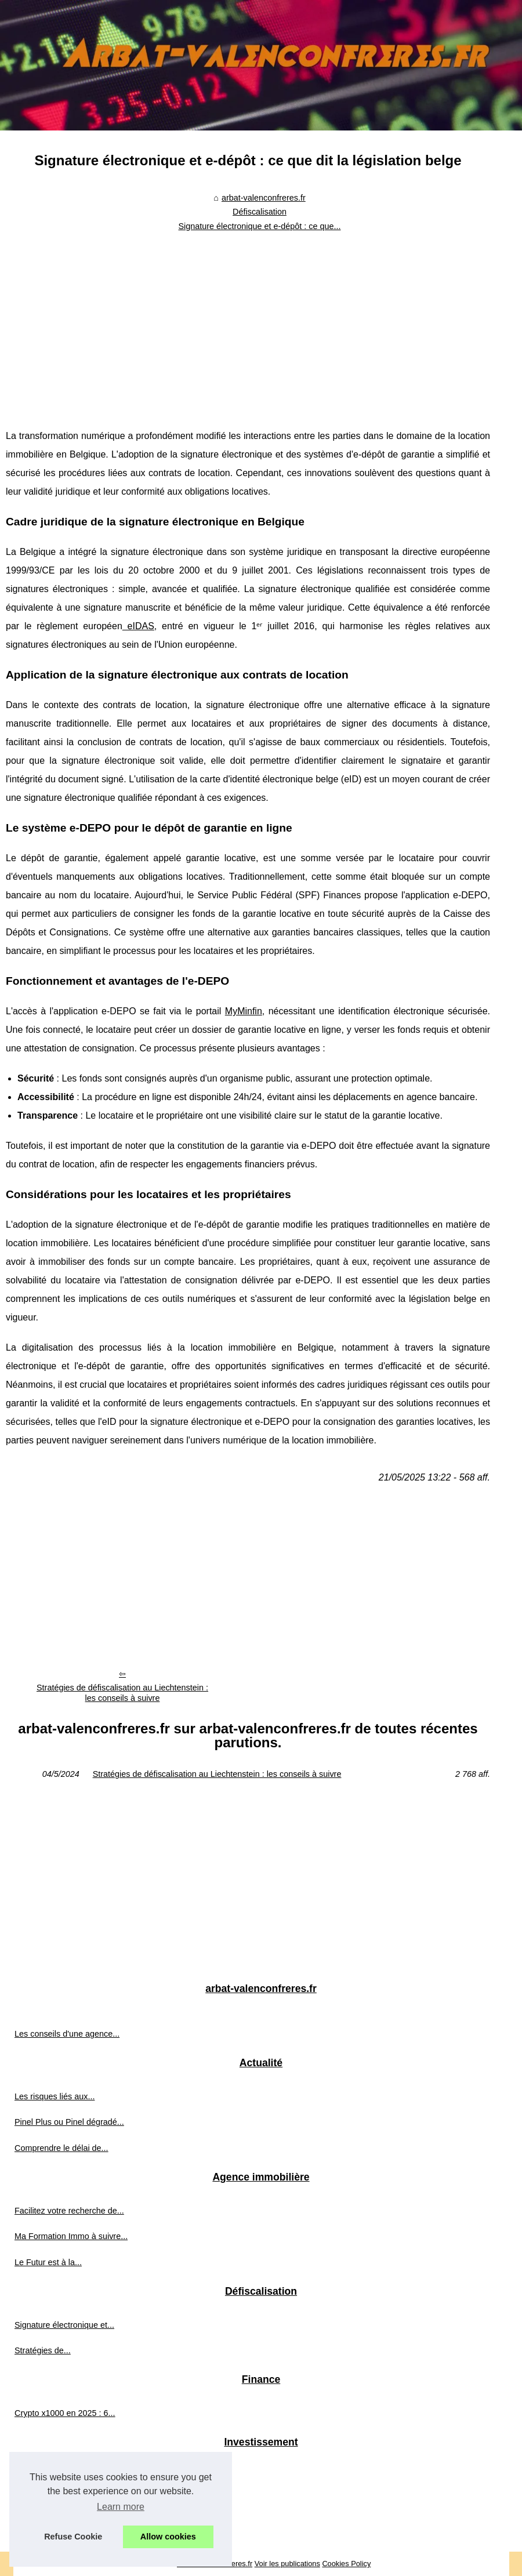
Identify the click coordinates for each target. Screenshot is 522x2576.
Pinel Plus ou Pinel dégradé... (69, 2122)
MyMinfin (243, 1011)
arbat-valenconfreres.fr (264, 197)
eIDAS (138, 626)
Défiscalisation (260, 211)
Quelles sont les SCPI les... (64, 2527)
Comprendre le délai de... (61, 2148)
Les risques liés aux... (54, 2096)
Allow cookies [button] (168, 2536)
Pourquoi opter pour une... (62, 2501)
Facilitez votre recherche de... (69, 2210)
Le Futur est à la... (48, 2262)
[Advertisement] (248, 322)
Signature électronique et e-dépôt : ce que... (259, 226)
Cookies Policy (346, 2563)
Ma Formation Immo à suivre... (71, 2236)
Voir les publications (287, 2563)
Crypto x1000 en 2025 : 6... (64, 2413)
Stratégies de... (42, 2350)
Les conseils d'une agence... (66, 2033)
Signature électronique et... (64, 2325)
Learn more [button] (120, 2507)
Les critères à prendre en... (64, 2475)
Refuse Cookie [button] (73, 2536)
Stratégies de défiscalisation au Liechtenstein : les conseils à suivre (122, 1693)
